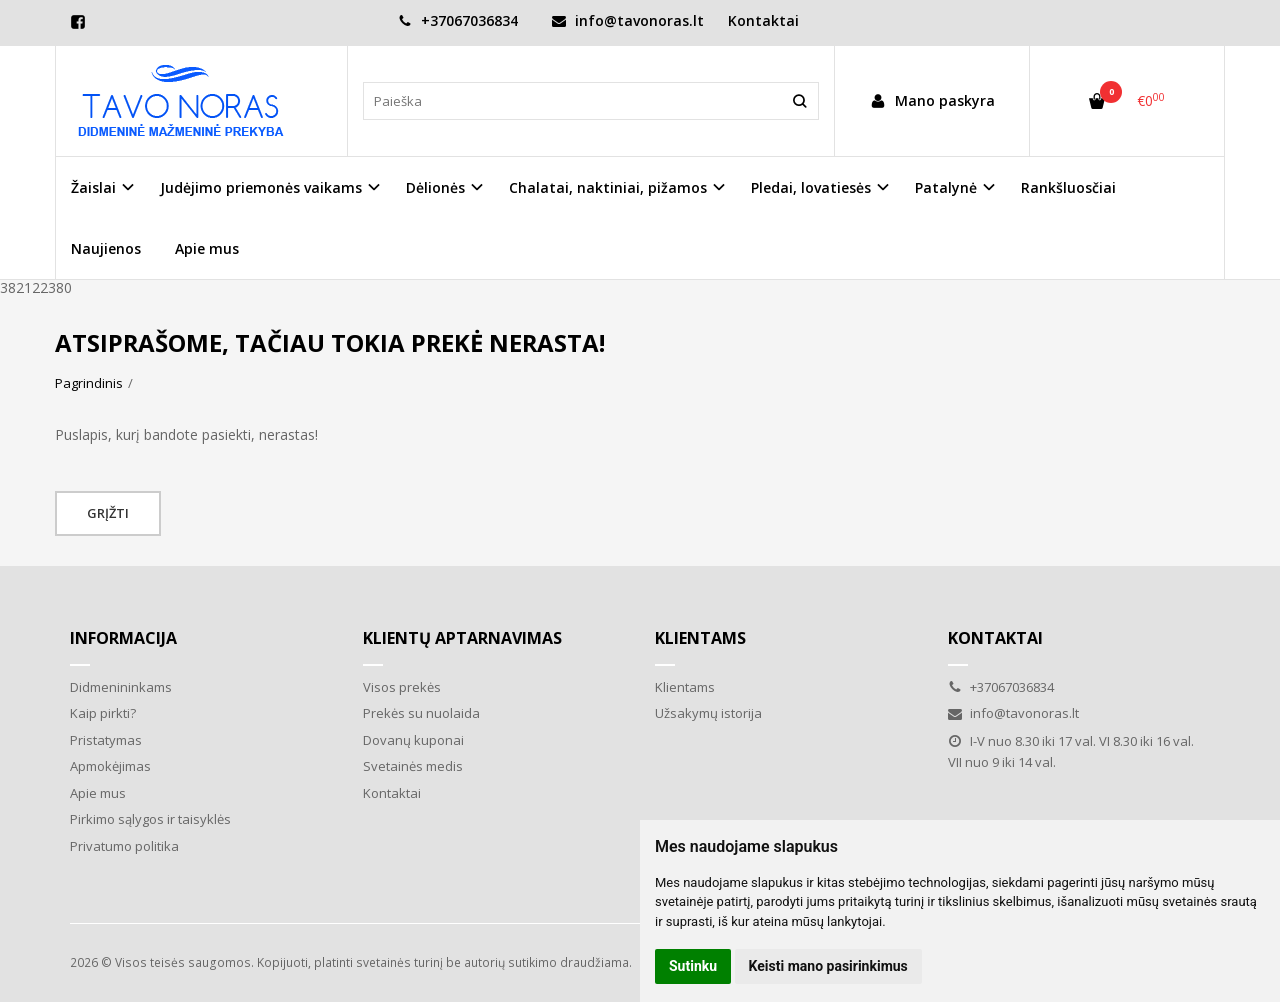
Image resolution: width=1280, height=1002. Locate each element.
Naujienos (106, 248)
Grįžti (108, 513)
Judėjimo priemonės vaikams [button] (261, 187)
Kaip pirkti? (103, 713)
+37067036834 (458, 20)
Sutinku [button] (693, 966)
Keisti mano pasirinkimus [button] (828, 966)
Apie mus (207, 248)
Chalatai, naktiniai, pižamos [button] (608, 187)
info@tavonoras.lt (628, 20)
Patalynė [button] (946, 187)
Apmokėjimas (110, 766)
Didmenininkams (121, 687)
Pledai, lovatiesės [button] (811, 187)
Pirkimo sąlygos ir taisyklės (150, 819)
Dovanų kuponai (413, 740)
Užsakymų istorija (708, 713)
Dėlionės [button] (435, 187)
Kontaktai (763, 20)
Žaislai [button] (93, 187)
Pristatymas (106, 740)
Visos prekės (402, 687)
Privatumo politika (124, 846)
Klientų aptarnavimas (462, 638)
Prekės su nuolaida (421, 713)
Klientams (700, 638)
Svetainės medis (413, 766)
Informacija (123, 638)
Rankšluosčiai (1068, 187)
